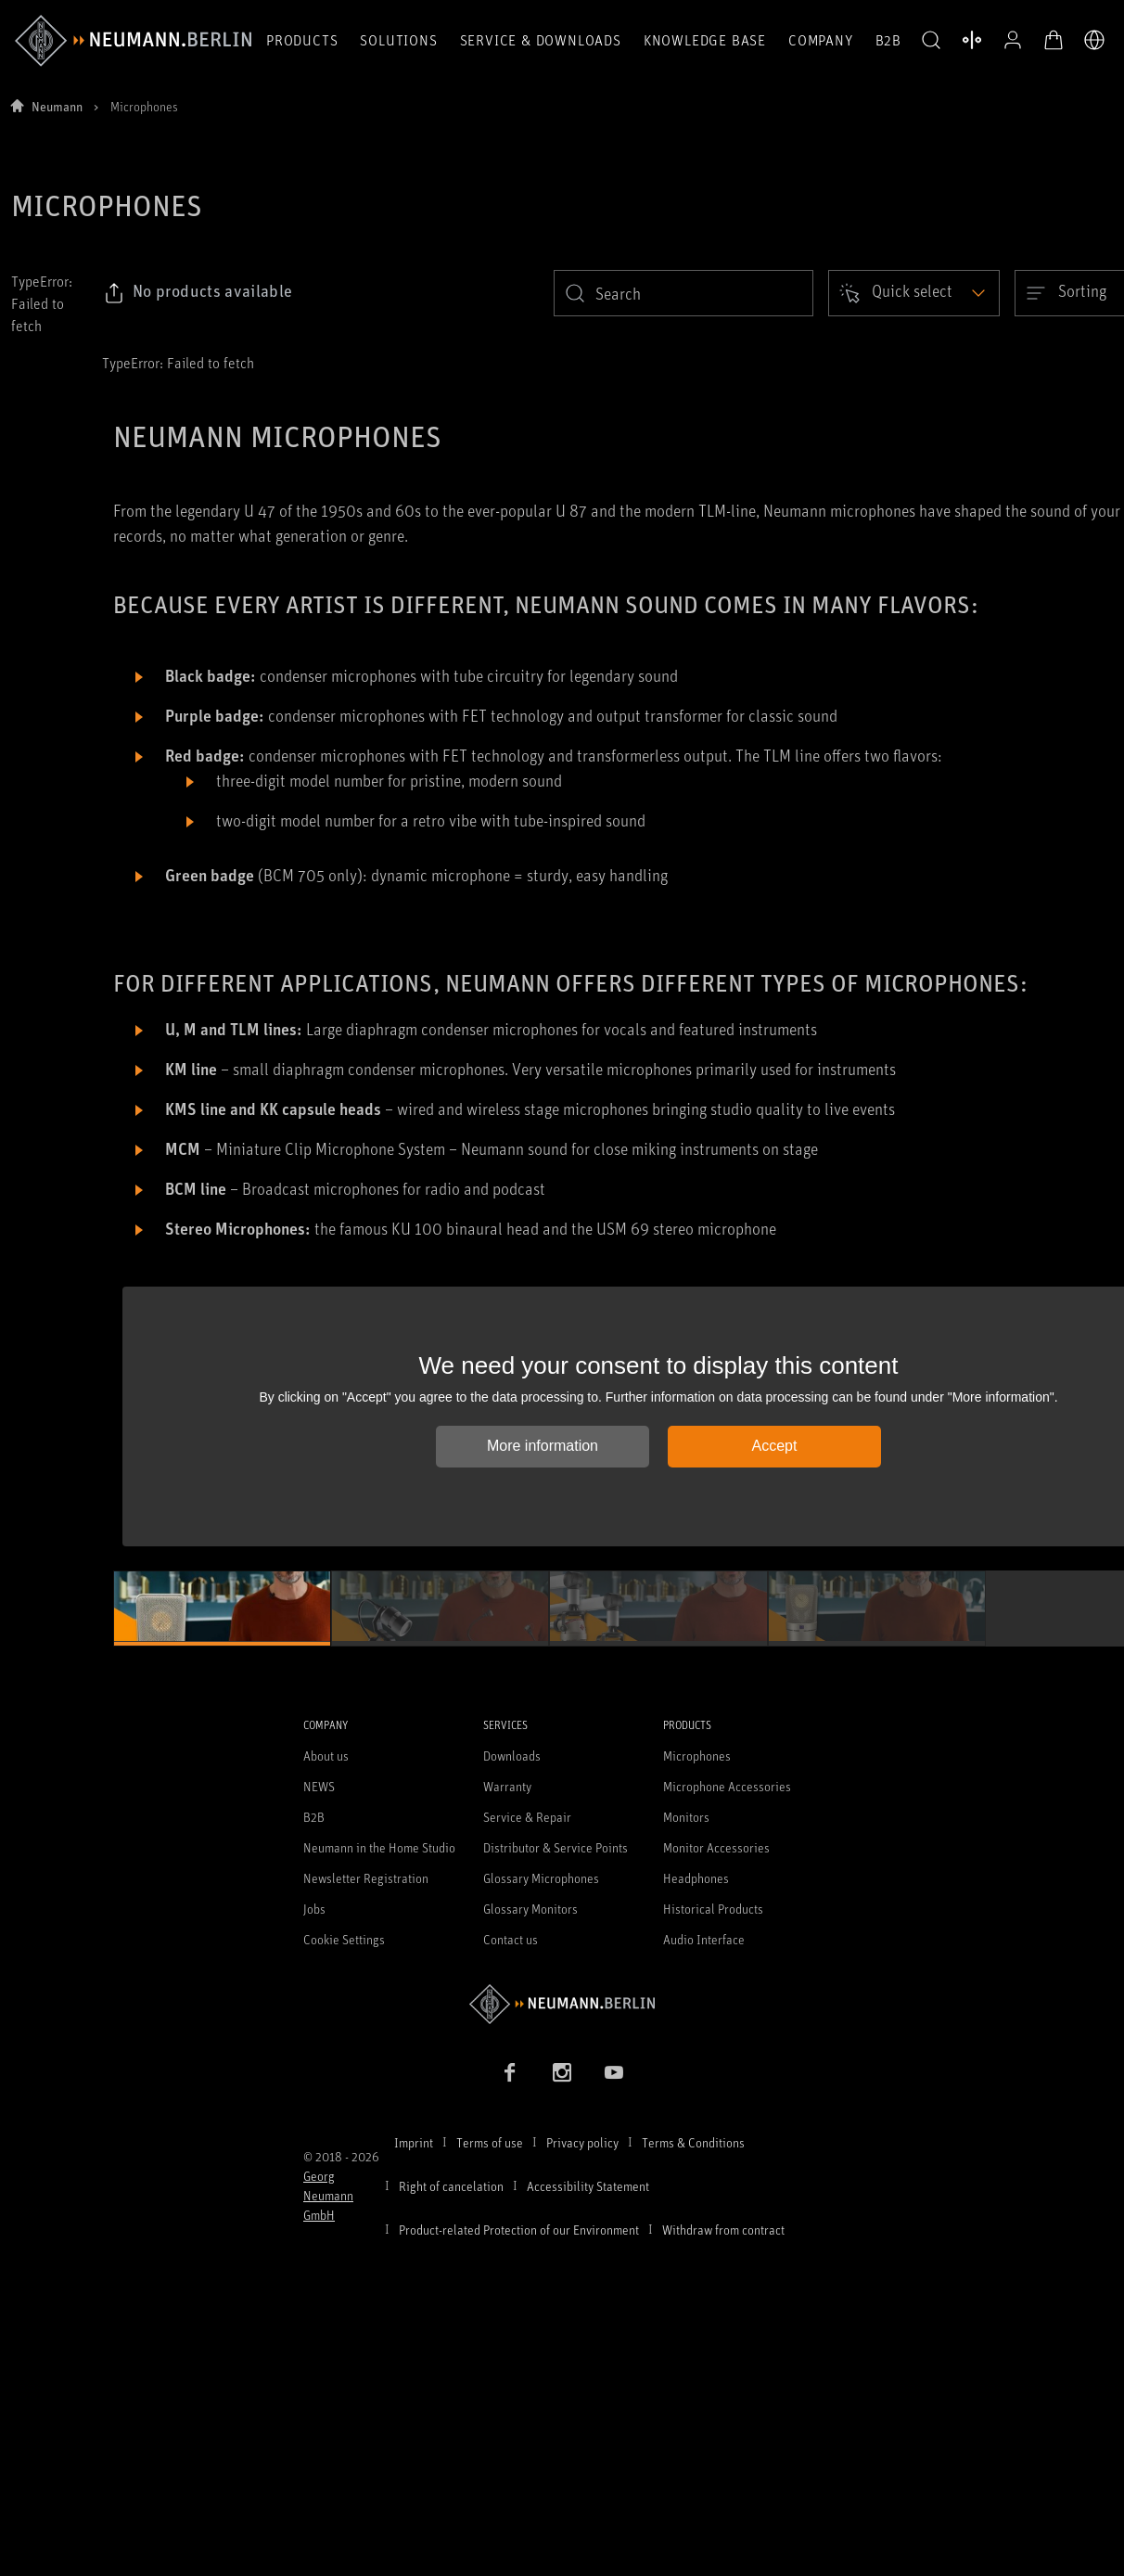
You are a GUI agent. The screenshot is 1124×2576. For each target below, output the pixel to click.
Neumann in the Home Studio (379, 1847)
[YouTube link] (613, 2072)
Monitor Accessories (716, 1847)
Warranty (507, 1786)
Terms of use (489, 2142)
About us (326, 1755)
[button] (931, 41)
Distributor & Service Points (555, 1847)
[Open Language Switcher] (1094, 40)
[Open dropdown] (914, 293)
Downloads (512, 1755)
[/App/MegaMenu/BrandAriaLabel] (133, 41)
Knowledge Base (705, 40)
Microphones (697, 1755)
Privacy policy (582, 2142)
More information (542, 1446)
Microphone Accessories (727, 1786)
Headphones (696, 1878)
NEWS (319, 1786)
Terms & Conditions (693, 2142)
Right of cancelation (451, 2186)
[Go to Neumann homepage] (562, 2004)
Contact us (510, 1939)
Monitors (686, 1817)
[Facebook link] (510, 2072)
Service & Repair (527, 1817)
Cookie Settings (344, 1939)
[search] (683, 293)
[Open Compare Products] (972, 40)
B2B (888, 40)
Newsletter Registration (365, 1878)
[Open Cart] (1053, 40)
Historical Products (713, 1908)
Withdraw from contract (723, 2229)
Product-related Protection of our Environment (519, 2229)
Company (820, 40)
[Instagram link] (562, 2072)
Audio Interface (704, 1939)
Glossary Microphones (541, 1878)
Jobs (314, 1908)
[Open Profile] (1013, 40)
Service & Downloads (540, 40)
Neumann (57, 106)
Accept (775, 1446)
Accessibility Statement (588, 2186)
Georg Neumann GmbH (328, 2195)
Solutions (398, 40)
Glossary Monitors (530, 1908)
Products (302, 40)
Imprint (413, 2142)
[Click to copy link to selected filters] (198, 293)
